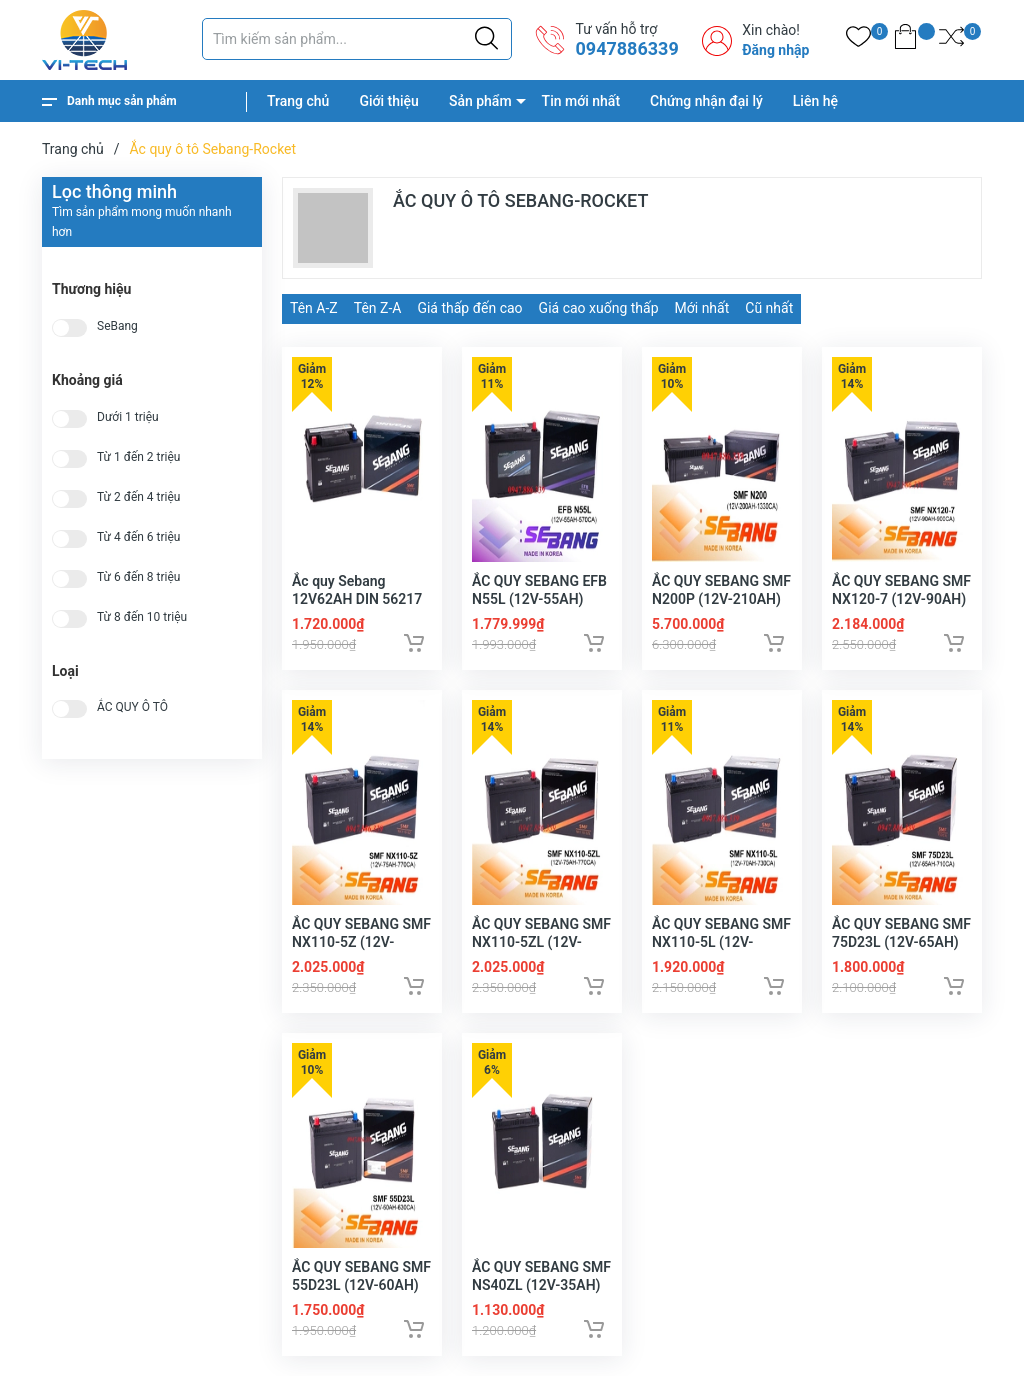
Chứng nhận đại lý (706, 101)
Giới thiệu (389, 101)
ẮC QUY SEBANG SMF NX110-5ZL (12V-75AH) (541, 942)
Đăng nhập (775, 50)
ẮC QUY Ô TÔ (132, 707)
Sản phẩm (480, 101)
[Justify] (486, 39)
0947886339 (626, 48)
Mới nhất (702, 308)
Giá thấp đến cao (469, 308)
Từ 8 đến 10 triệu (142, 617)
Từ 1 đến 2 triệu (138, 457)
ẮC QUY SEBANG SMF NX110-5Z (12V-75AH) (361, 942)
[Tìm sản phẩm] (357, 39)
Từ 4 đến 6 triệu (138, 537)
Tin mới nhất (581, 101)
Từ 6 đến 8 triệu (138, 577)
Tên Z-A (378, 308)
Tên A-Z (314, 308)
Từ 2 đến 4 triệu (138, 497)
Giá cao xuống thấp (599, 308)
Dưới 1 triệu (128, 417)
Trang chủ (298, 101)
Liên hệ (815, 101)
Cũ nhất (769, 308)
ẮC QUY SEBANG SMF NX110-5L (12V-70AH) (721, 942)
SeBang (117, 326)
